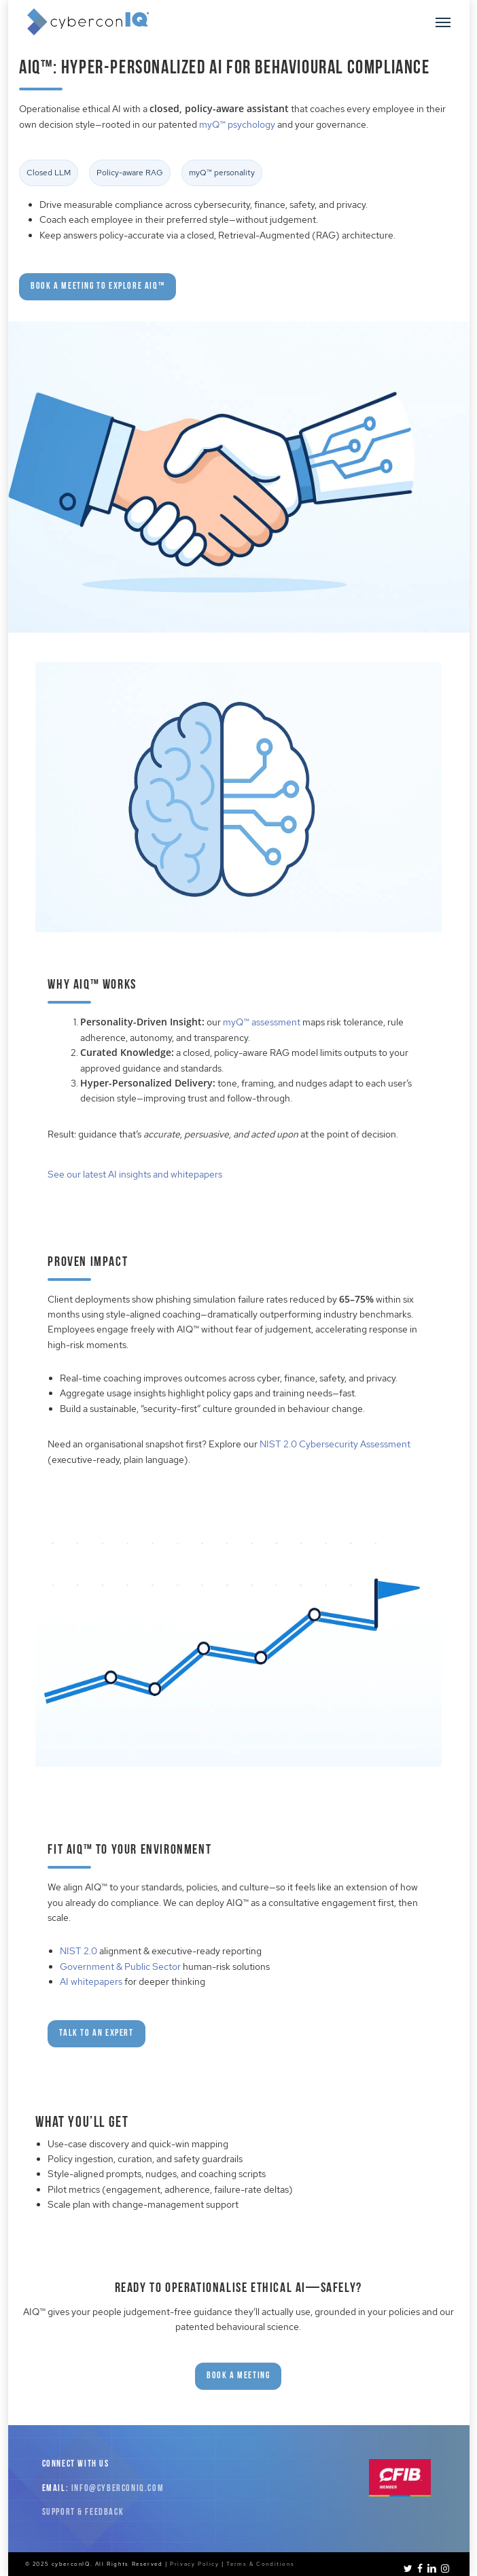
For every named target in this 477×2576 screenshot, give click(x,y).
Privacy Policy (194, 2564)
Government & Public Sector (120, 1966)
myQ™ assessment (261, 1022)
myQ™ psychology (237, 124)
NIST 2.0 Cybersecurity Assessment (335, 1444)
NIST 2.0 (78, 1951)
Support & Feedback (83, 2512)
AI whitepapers (91, 1981)
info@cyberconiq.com (117, 2489)
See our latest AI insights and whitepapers (135, 1174)
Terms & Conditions (260, 2564)
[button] (443, 22)
